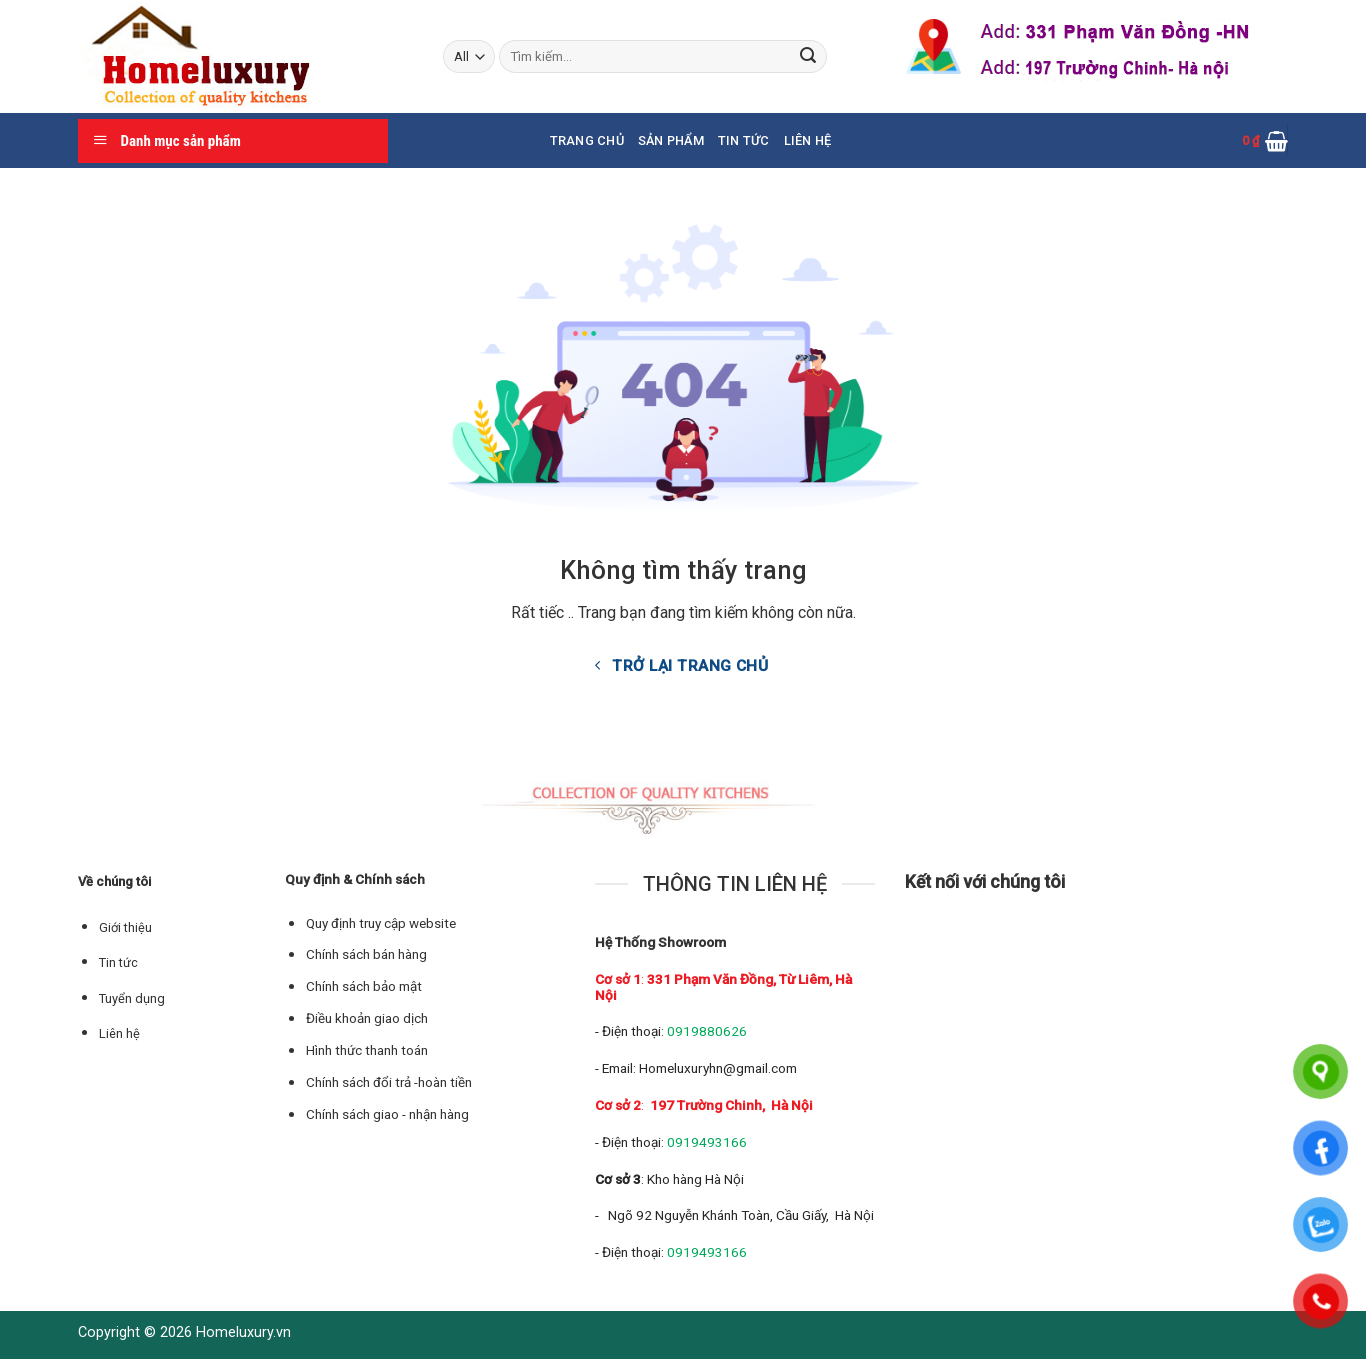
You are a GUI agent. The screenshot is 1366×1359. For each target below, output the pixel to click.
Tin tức (744, 140)
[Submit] (808, 57)
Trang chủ (587, 140)
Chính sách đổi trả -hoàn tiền (389, 1082)
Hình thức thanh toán (367, 1050)
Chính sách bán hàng (366, 954)
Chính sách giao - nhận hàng (387, 1114)
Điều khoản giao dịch (367, 1018)
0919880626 (707, 1031)
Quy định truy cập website (381, 923)
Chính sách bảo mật (364, 986)
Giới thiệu (125, 927)
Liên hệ (808, 140)
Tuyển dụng (132, 998)
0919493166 (707, 1142)
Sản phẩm (671, 140)
